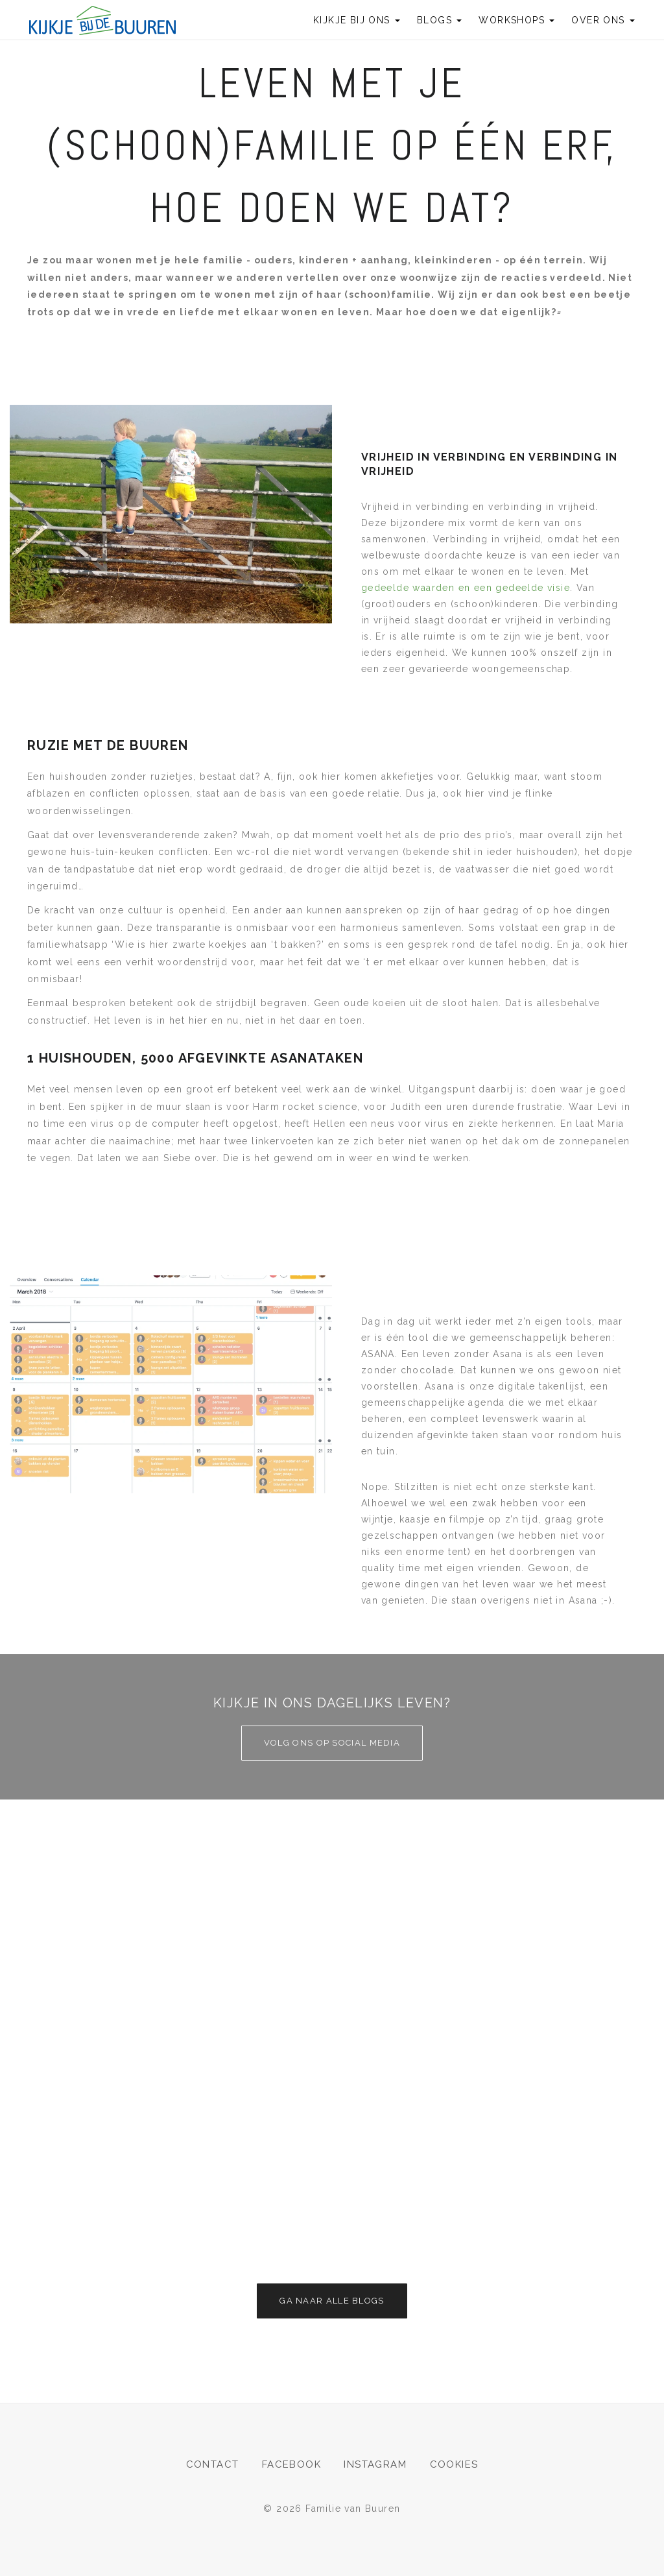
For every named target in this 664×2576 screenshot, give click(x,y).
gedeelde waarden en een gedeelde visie (465, 588)
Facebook (291, 2464)
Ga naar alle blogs (331, 2300)
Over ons (603, 20)
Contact (212, 2464)
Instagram (375, 2464)
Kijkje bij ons (356, 20)
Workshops (516, 20)
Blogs (439, 20)
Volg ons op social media (332, 1743)
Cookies (454, 2464)
